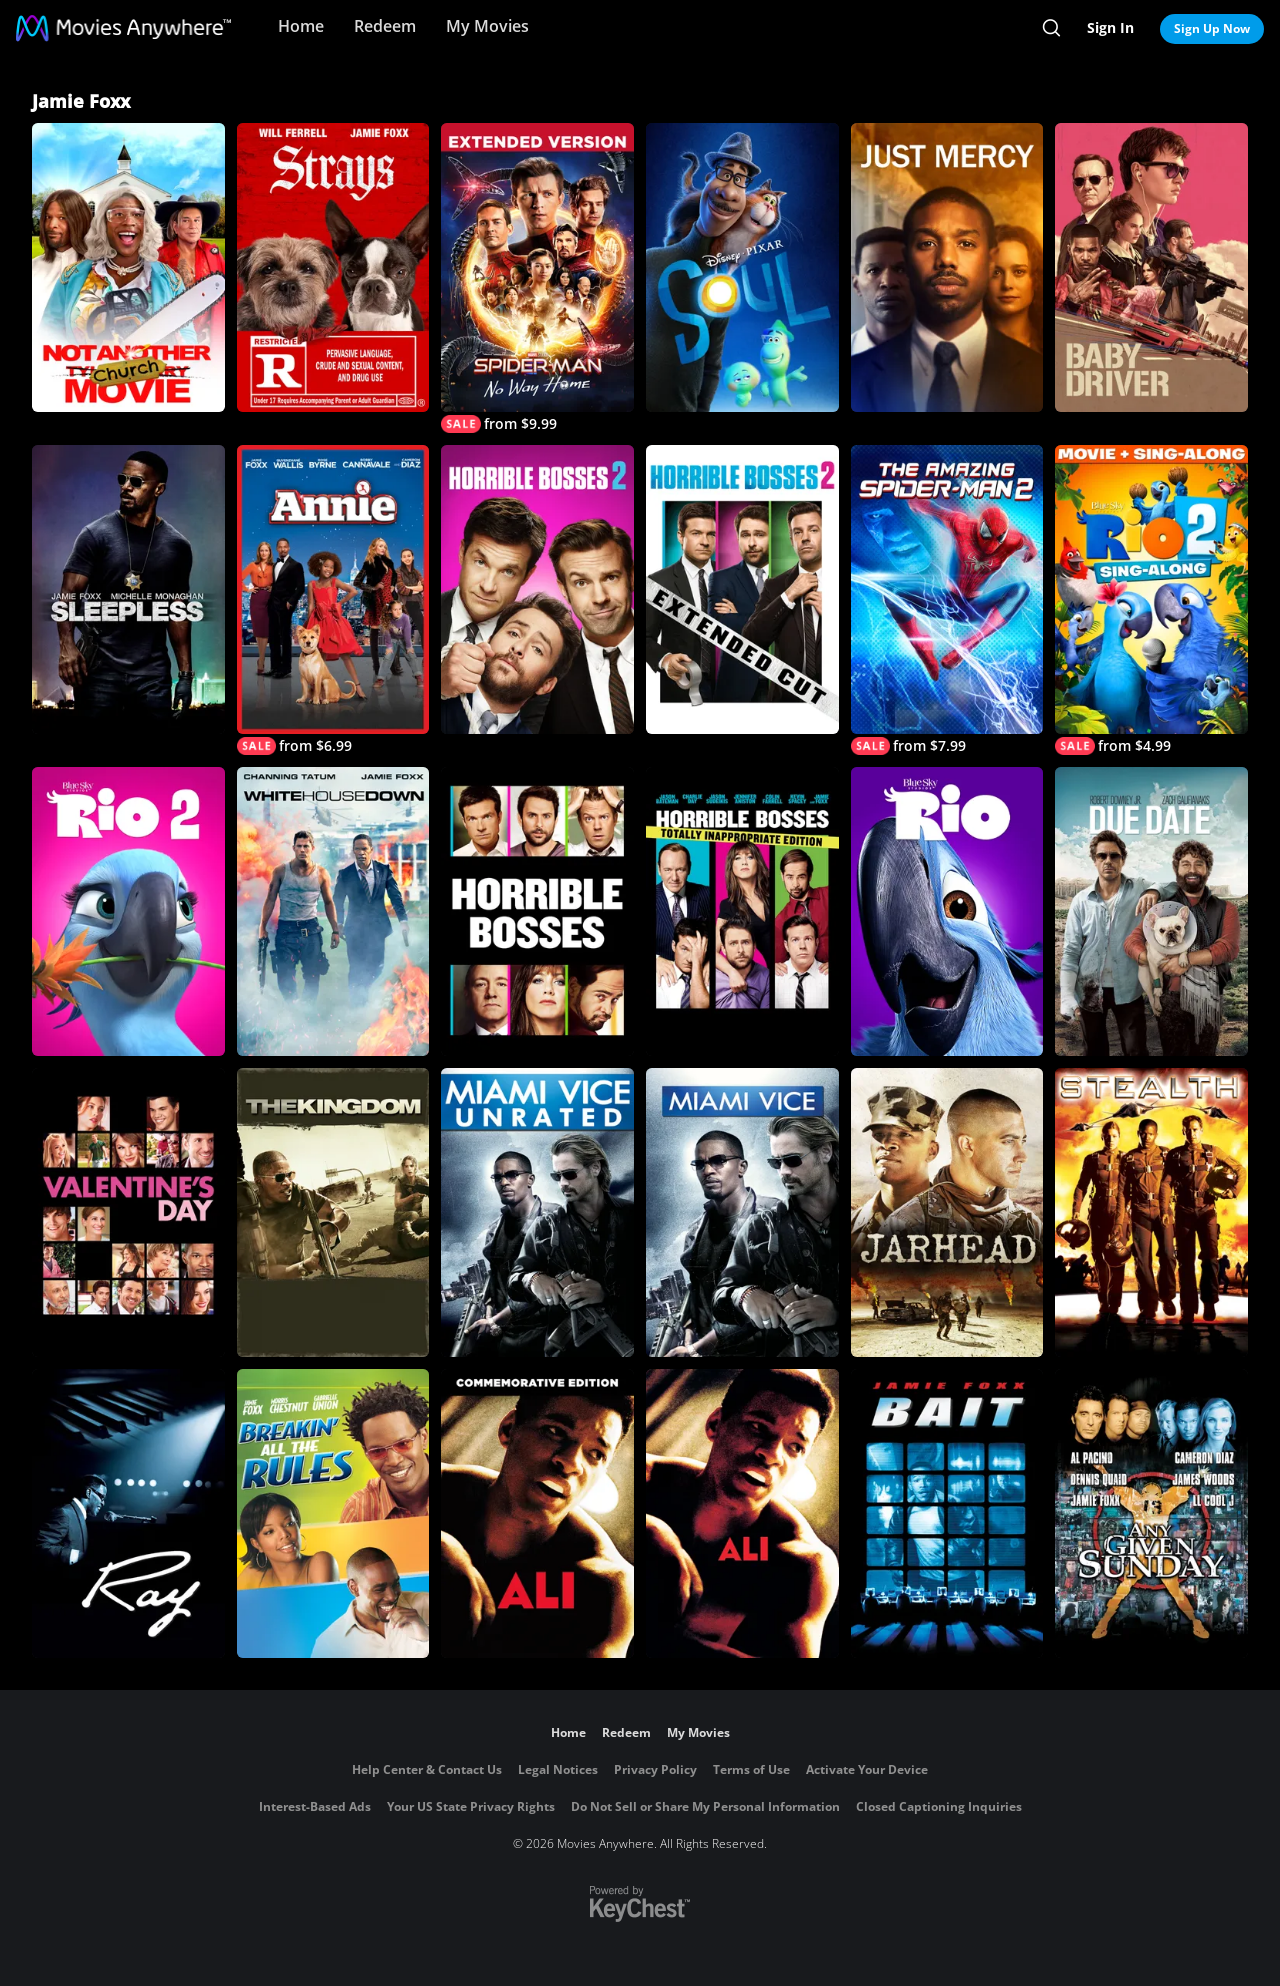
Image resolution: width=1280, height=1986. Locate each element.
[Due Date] (1151, 911)
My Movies (487, 26)
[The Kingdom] (333, 1212)
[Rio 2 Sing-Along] (1151, 600)
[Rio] (947, 911)
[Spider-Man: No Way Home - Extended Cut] (537, 278)
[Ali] (537, 1513)
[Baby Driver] (1151, 267)
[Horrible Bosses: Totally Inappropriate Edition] (742, 911)
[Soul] (742, 267)
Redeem (385, 26)
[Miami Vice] (742, 1212)
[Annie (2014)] (333, 600)
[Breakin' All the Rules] (333, 1513)
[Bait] (947, 1513)
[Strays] (333, 267)
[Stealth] (1151, 1212)
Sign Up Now (1212, 28)
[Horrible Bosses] (537, 911)
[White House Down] (333, 911)
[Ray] (128, 1513)
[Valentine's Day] (128, 1212)
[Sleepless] (128, 589)
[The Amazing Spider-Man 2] (947, 600)
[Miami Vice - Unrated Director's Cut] (537, 1212)
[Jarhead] (947, 1212)
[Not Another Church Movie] (128, 267)
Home (301, 26)
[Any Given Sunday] (1151, 1513)
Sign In (1110, 27)
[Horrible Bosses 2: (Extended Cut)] (742, 589)
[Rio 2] (128, 911)
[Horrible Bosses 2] (537, 589)
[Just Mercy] (947, 267)
